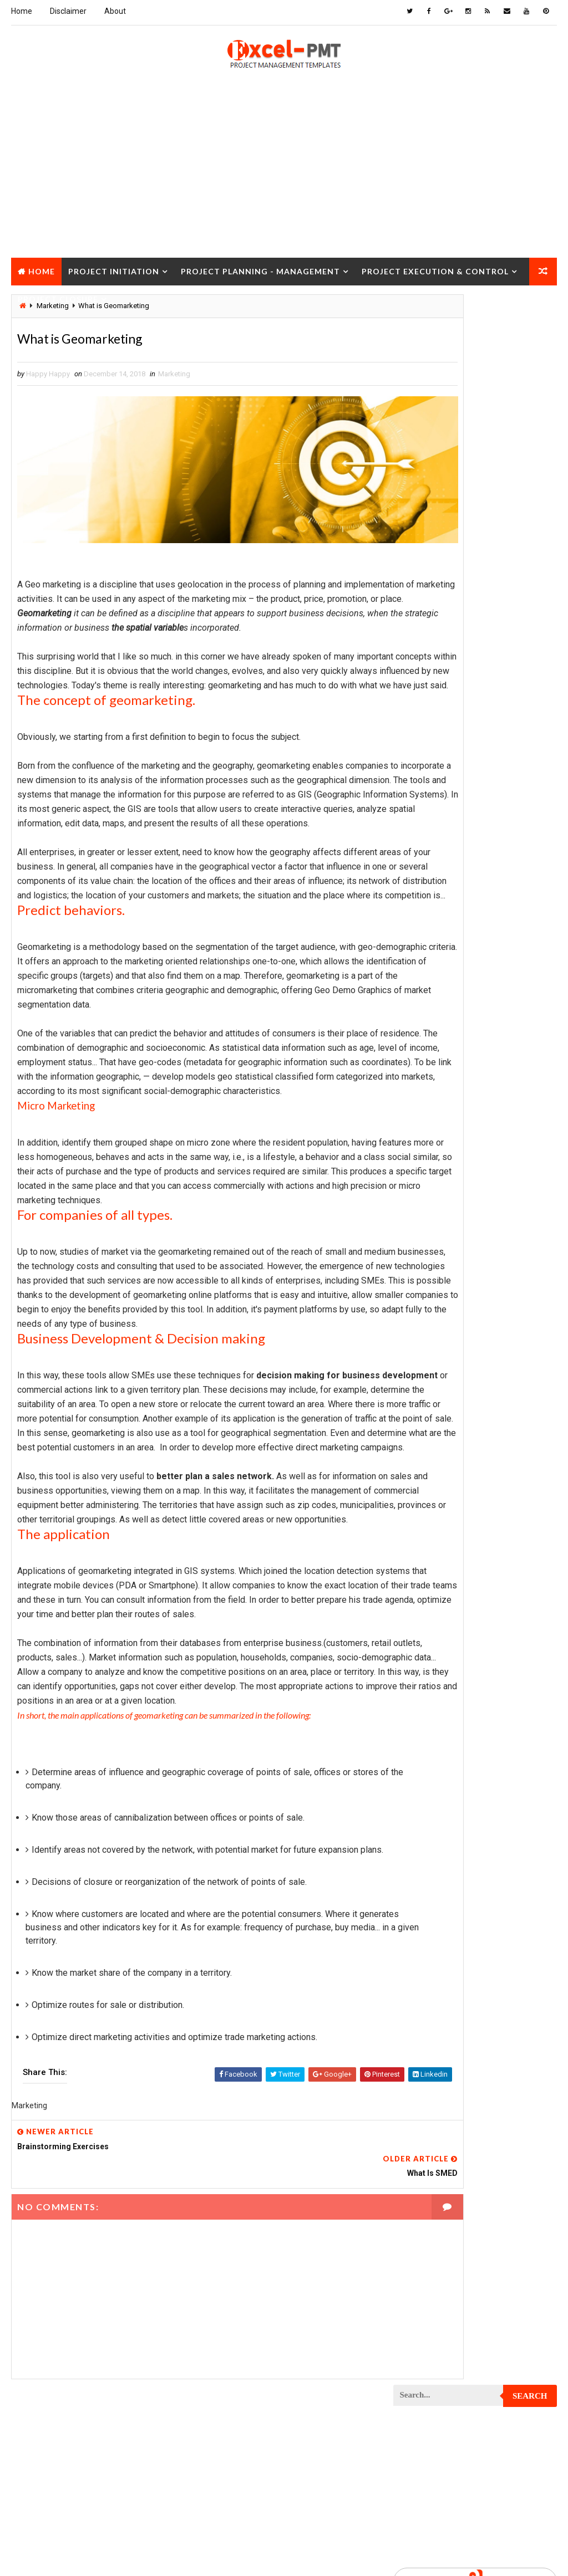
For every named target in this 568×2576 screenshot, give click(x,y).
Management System (434, 864)
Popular (475, 533)
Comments (529, 533)
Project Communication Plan (449, 1058)
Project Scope (424, 1699)
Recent (420, 533)
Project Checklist (430, 981)
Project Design (425, 1155)
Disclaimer (68, 11)
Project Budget (426, 923)
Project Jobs (421, 1330)
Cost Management (429, 709)
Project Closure (58, 296)
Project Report (425, 1621)
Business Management (436, 690)
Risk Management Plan (437, 1796)
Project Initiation (113, 269)
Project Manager (428, 1427)
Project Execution (430, 1252)
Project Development (436, 1175)
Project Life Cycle (430, 1349)
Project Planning (429, 1485)
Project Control (428, 1097)
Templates (416, 1815)
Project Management (435, 1369)
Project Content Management (450, 1078)
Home (21, 11)
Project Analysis (428, 903)
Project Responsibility (438, 1660)
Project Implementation (440, 1291)
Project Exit (420, 1272)
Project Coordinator (435, 1117)
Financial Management (436, 729)
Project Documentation (439, 1194)
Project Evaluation (432, 1233)
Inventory (416, 787)
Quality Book (475, 506)
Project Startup (428, 1718)
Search (530, 310)
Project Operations (432, 1466)
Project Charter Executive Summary (461, 961)
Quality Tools (423, 1776)
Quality (491, 1757)
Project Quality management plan (457, 1602)
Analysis (488, 670)
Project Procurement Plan (445, 1543)
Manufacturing (425, 884)
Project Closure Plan (436, 1020)
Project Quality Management (448, 1582)
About (115, 11)
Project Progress (430, 1563)
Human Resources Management (451, 748)
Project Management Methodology (459, 1388)
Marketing (174, 376)
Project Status (425, 1737)
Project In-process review (444, 1311)
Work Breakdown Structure (446, 1834)
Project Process (428, 1505)
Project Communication (440, 1039)
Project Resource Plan (438, 1640)
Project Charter (427, 942)
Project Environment (435, 1214)
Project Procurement (436, 1524)
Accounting (419, 670)
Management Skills (431, 845)
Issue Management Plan (439, 806)
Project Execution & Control (435, 269)
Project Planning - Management (260, 269)
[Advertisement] (284, 177)
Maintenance (420, 826)
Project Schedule (429, 1679)
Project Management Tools (446, 1408)
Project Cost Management (444, 1136)
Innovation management (439, 767)
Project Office (424, 1446)
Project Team (422, 1757)
